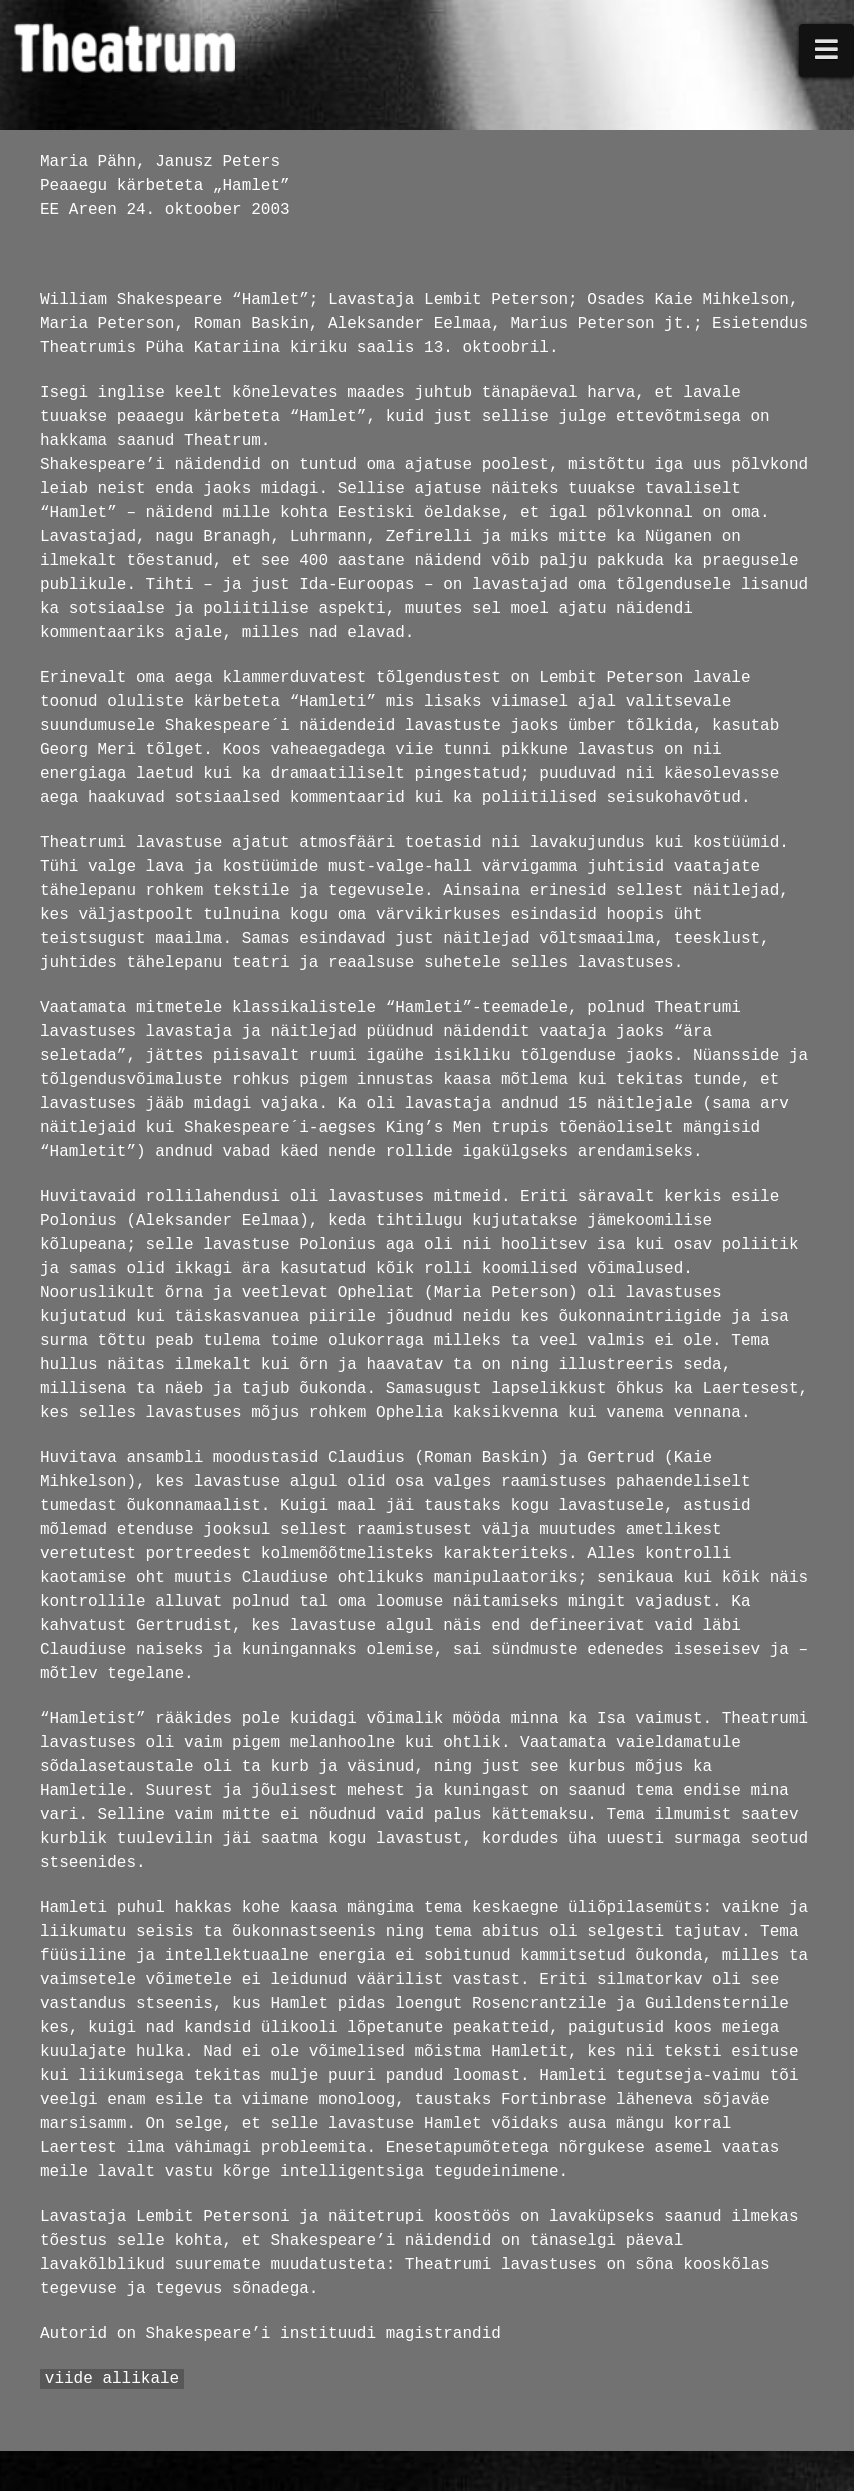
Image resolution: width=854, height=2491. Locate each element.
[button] (827, 50)
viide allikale (112, 2379)
